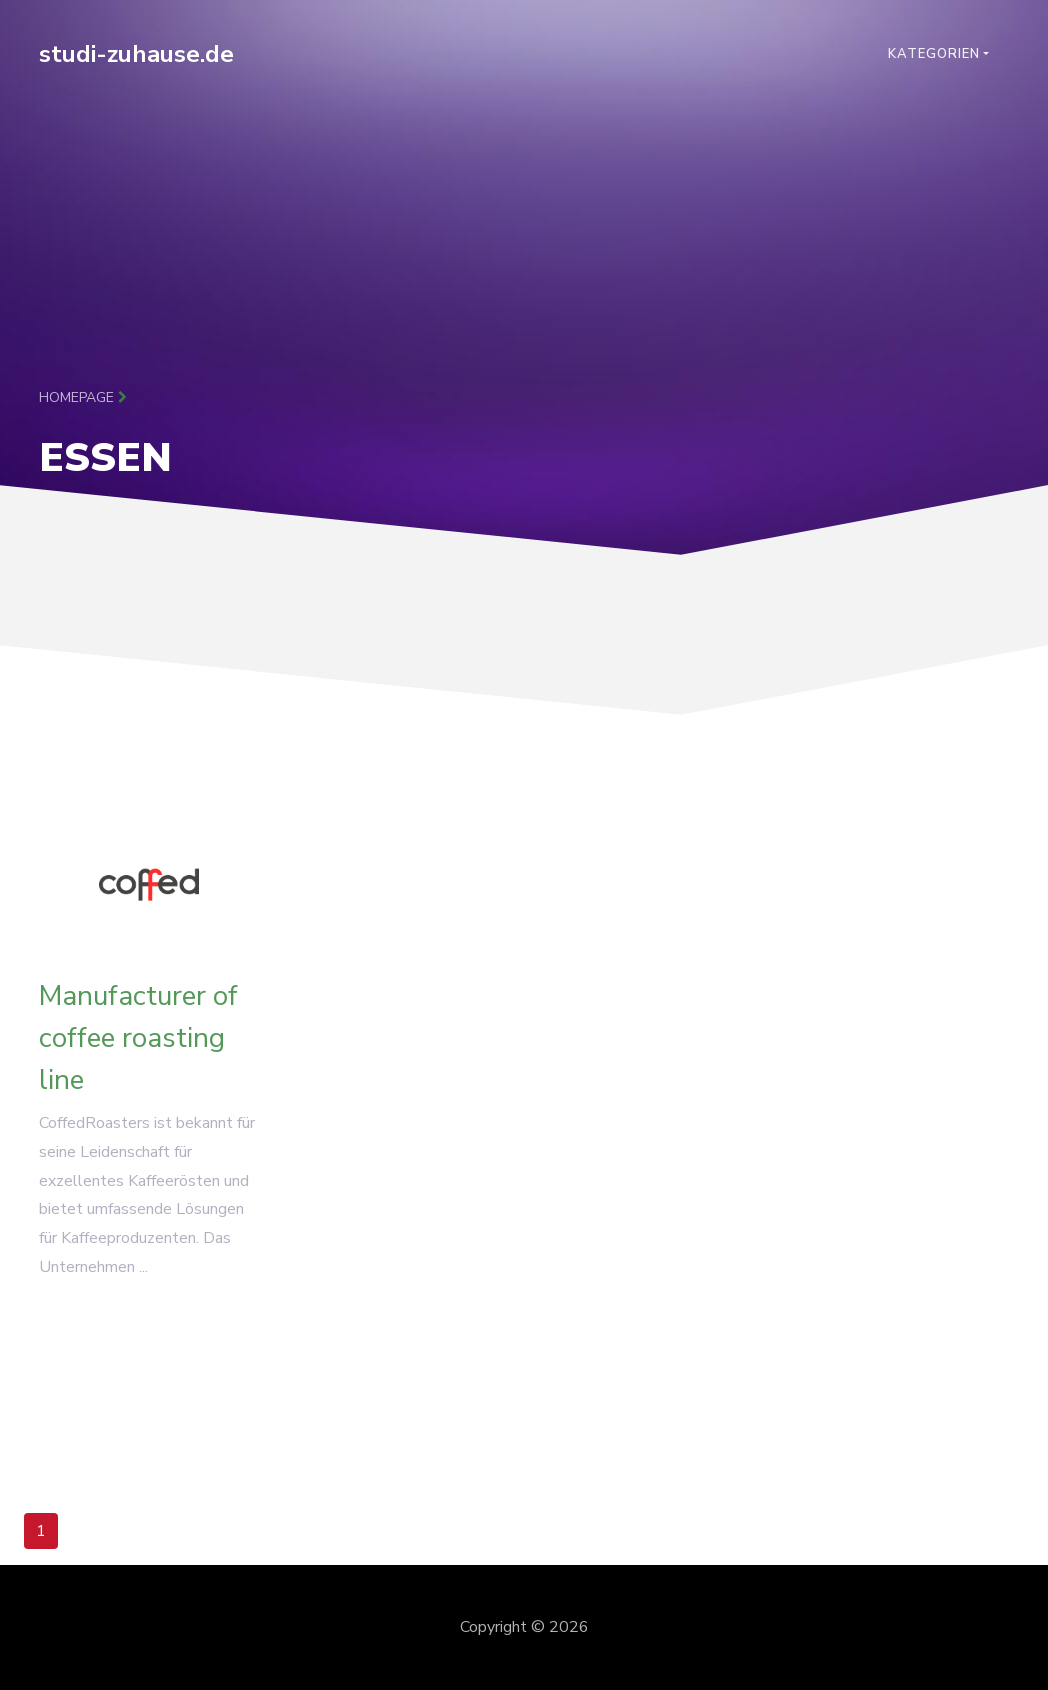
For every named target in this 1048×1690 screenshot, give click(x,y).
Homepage (83, 397)
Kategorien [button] (934, 54)
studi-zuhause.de (136, 54)
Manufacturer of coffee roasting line (138, 1044)
